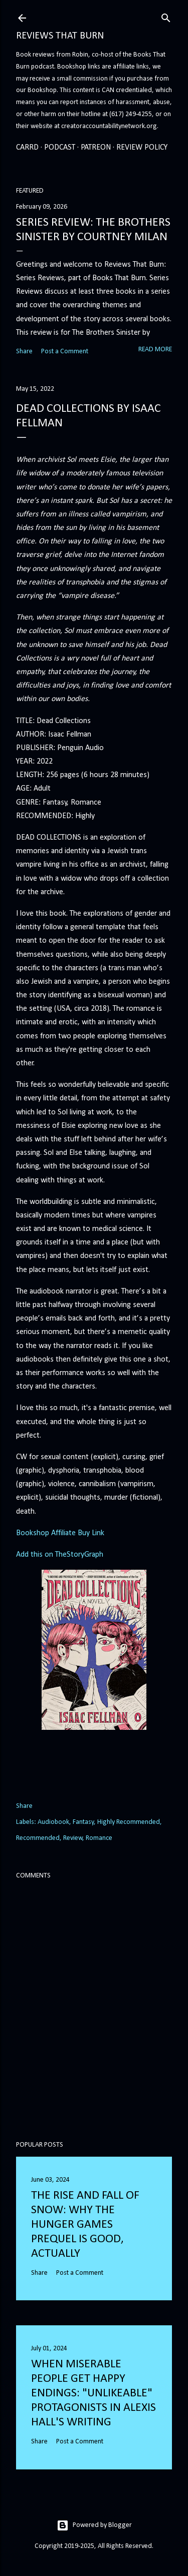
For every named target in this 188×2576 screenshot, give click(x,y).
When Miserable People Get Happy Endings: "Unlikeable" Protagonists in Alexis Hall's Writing (93, 2393)
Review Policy (141, 148)
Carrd (27, 148)
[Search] (166, 16)
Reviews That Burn (60, 36)
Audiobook (53, 1822)
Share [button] (24, 351)
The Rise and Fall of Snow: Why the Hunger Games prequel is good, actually (85, 2225)
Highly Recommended (128, 1822)
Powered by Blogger (94, 2525)
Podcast (59, 148)
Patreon (96, 148)
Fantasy (83, 1822)
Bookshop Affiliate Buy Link (60, 1533)
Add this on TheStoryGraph (59, 1555)
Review (73, 1838)
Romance (99, 1838)
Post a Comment (64, 351)
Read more (155, 349)
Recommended (38, 1838)
